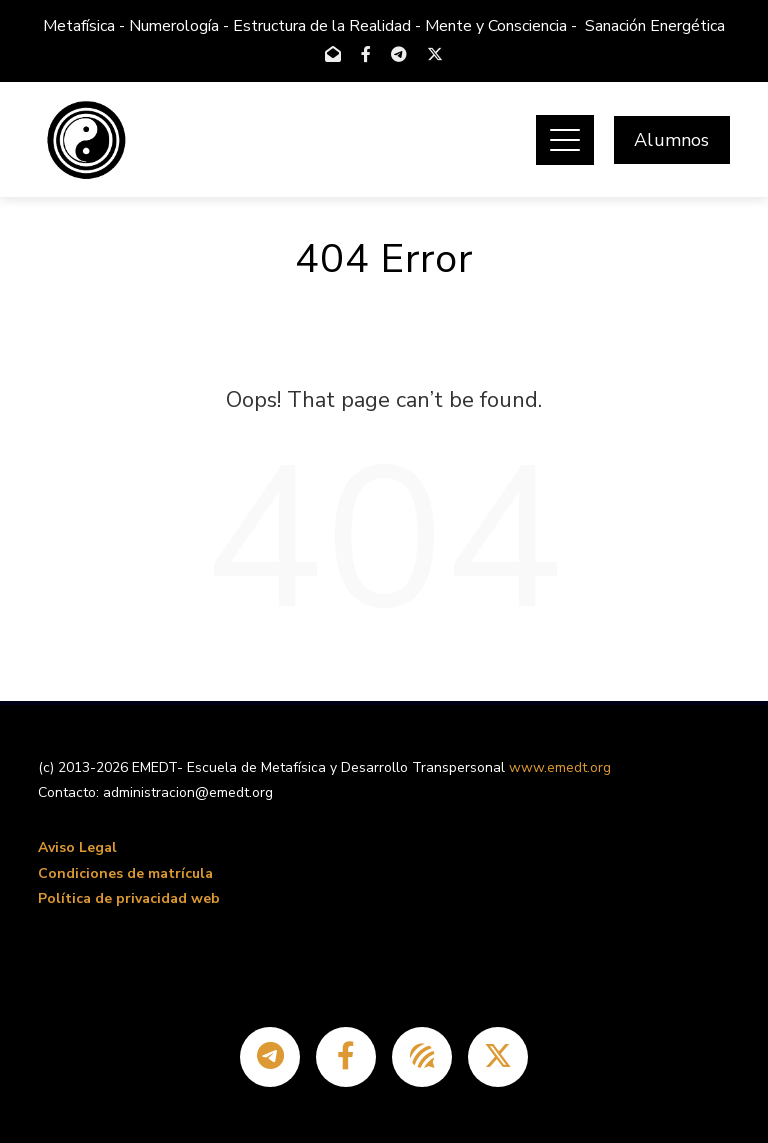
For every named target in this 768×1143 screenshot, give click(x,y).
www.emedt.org (560, 767)
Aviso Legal (77, 847)
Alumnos (671, 140)
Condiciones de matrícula (125, 873)
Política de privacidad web (129, 898)
